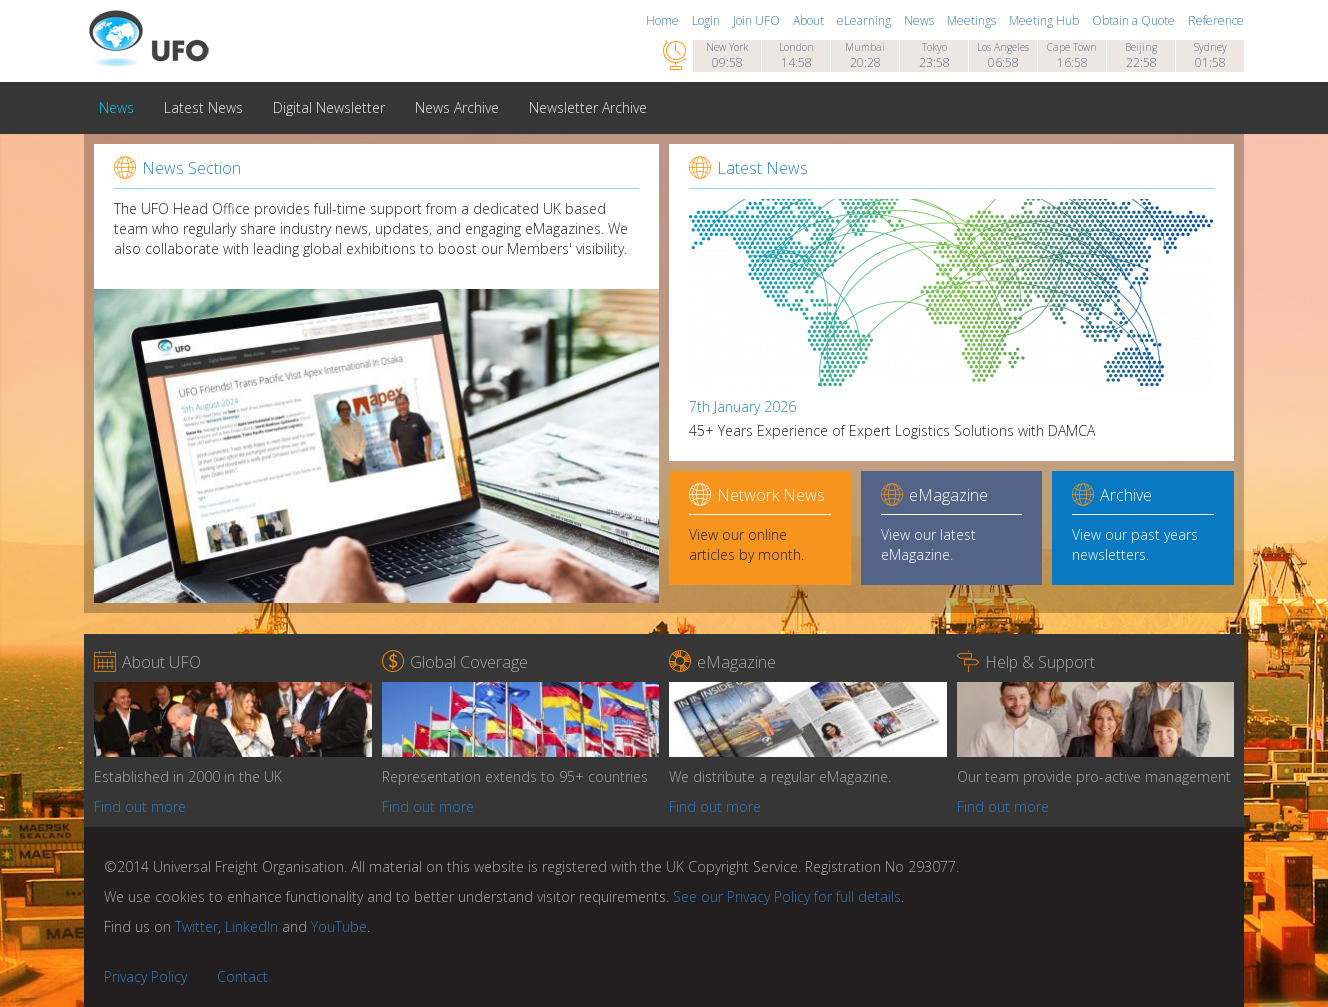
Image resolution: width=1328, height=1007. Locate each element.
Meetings (973, 20)
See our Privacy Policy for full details (787, 896)
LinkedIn (251, 926)
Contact (242, 976)
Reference (1216, 20)
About (810, 20)
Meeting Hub (1045, 20)
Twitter (196, 926)
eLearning (865, 20)
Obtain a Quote (1135, 20)
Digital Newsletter (329, 107)
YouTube (339, 926)
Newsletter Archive (588, 107)
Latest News (203, 107)
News (920, 20)
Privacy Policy (145, 976)
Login (707, 20)
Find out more (140, 806)
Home (664, 20)
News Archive (457, 107)
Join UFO (758, 20)
